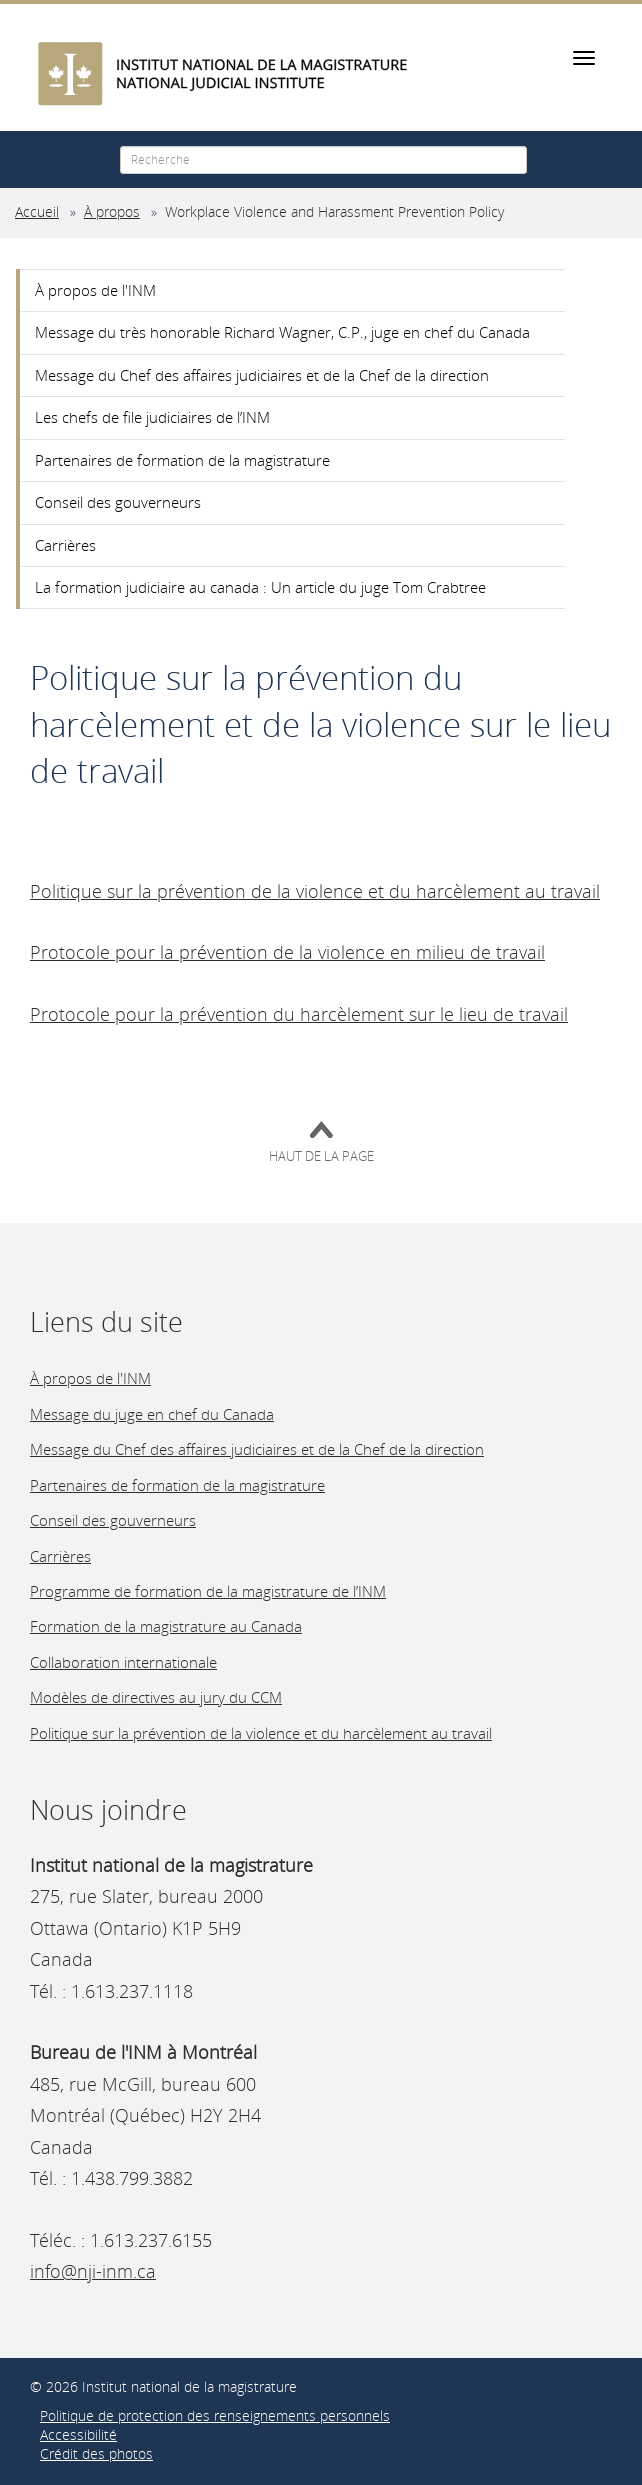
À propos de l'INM (95, 290)
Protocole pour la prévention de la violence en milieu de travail (287, 952)
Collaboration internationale (123, 1662)
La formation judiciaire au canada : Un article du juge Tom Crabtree (260, 587)
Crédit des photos (96, 2454)
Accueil (37, 212)
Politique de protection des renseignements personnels (215, 2416)
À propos (112, 212)
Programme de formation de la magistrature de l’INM (208, 1591)
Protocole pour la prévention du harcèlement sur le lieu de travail (299, 1014)
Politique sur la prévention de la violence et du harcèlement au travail (315, 891)
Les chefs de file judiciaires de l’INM (152, 417)
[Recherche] (323, 160)
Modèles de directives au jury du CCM (156, 1697)
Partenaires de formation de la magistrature (182, 460)
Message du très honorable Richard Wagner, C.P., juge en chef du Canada (282, 332)
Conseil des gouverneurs (118, 502)
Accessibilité (78, 2435)
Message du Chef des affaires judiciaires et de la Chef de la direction (262, 375)
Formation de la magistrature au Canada (166, 1626)
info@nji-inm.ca (93, 2271)
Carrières (65, 545)
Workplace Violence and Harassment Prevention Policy (334, 212)
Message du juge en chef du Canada (152, 1414)
